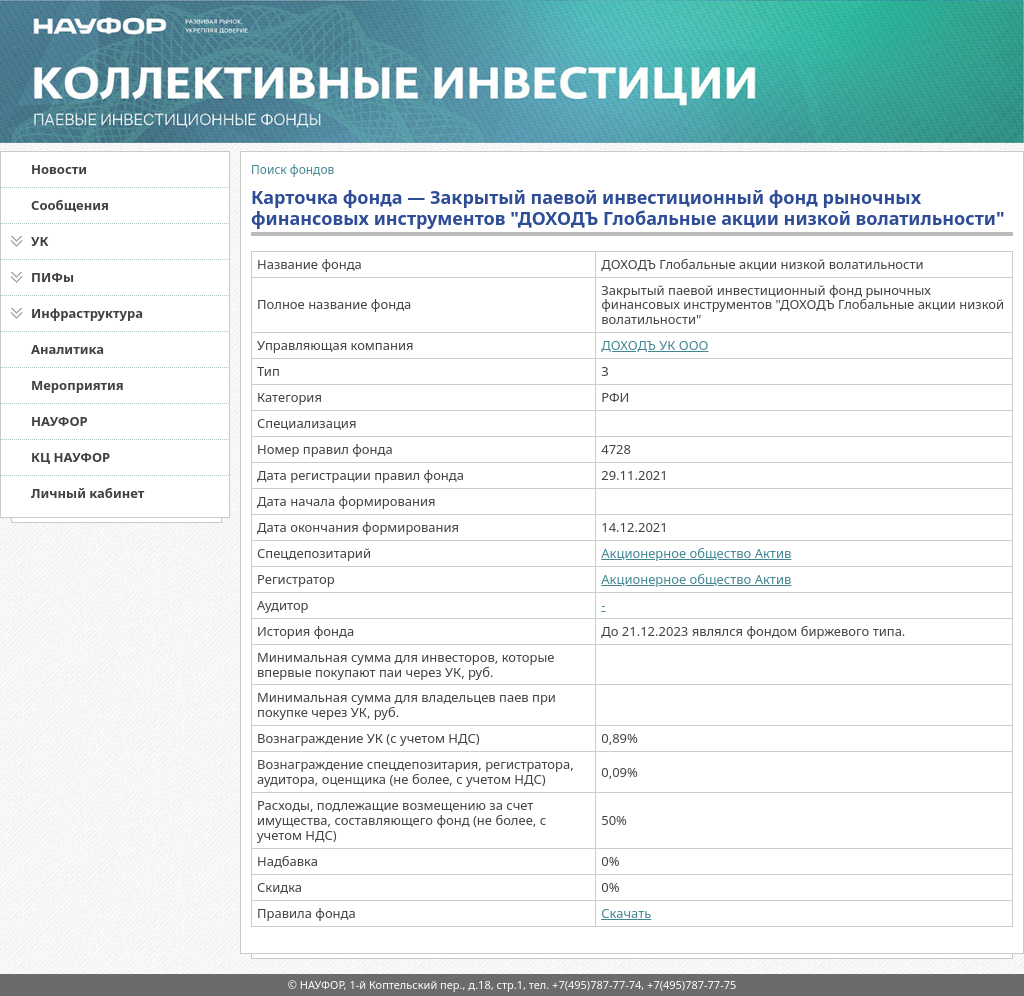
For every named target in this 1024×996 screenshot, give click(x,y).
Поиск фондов (292, 169)
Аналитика (67, 349)
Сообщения (70, 205)
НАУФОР (59, 421)
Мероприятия (77, 385)
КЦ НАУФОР (70, 457)
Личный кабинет (87, 493)
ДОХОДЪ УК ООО (654, 345)
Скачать (626, 913)
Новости (59, 169)
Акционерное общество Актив (696, 553)
